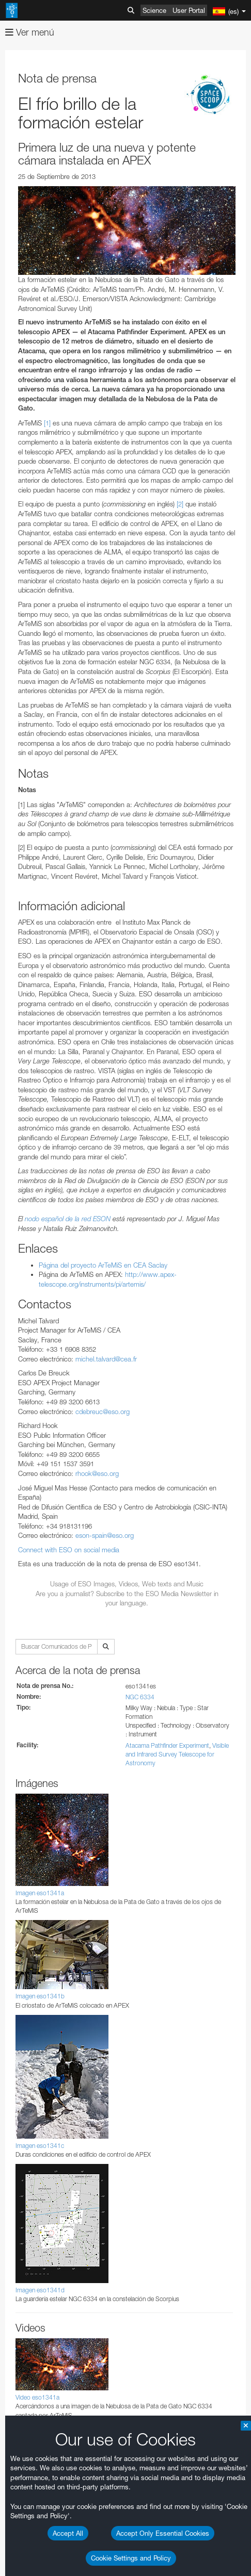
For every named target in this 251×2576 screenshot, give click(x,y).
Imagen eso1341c (39, 2146)
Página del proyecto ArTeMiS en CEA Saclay (103, 1265)
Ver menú (29, 32)
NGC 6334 (140, 1697)
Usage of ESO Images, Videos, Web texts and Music (126, 1584)
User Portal (188, 10)
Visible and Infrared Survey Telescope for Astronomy (177, 1754)
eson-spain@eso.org (104, 1535)
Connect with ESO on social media (68, 1550)
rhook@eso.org (97, 1473)
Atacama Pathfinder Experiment (167, 1745)
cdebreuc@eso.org (102, 1411)
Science (154, 10)
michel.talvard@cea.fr (106, 1359)
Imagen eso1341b (40, 1996)
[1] (47, 423)
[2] (180, 504)
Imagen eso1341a (39, 1893)
